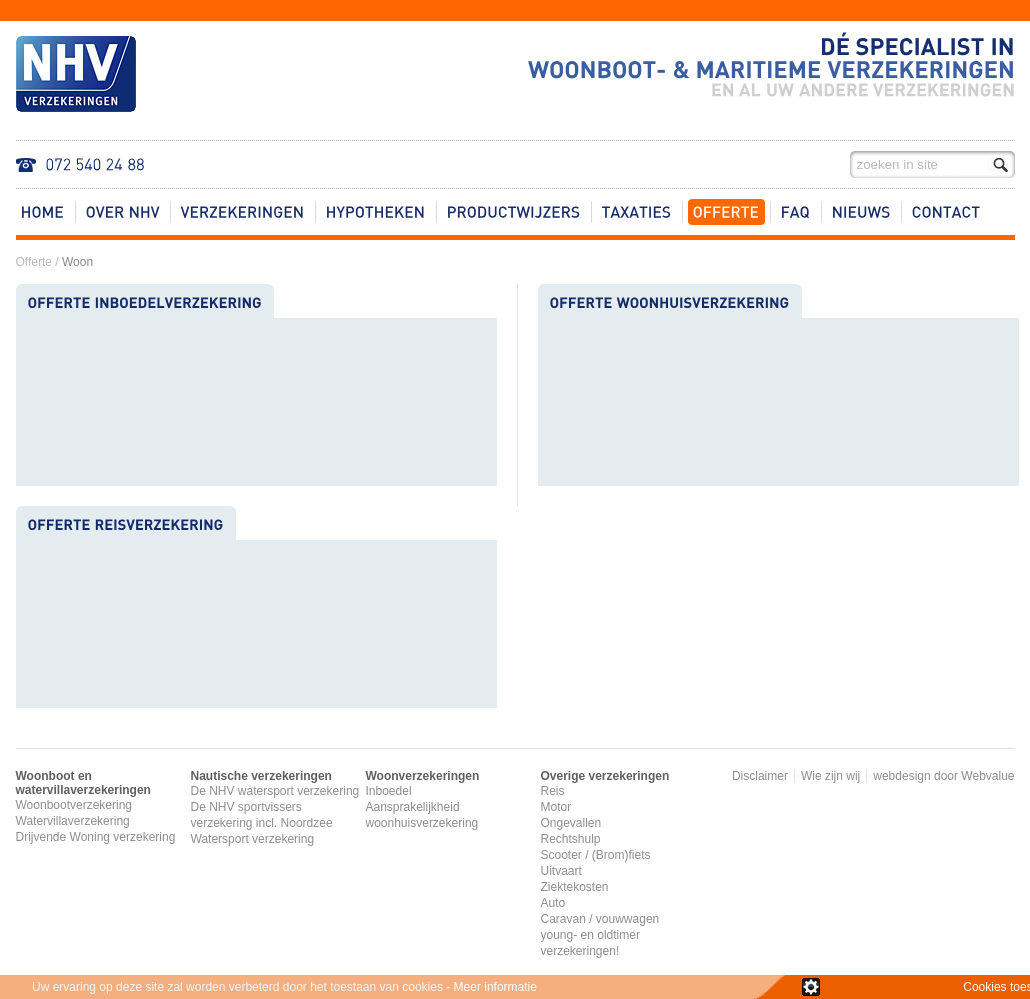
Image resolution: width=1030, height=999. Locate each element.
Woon (77, 262)
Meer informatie (495, 987)
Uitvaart (561, 871)
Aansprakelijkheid (413, 807)
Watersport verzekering (253, 839)
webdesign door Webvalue (943, 776)
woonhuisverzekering (422, 823)
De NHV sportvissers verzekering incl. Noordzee (262, 815)
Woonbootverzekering (74, 805)
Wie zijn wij (830, 776)
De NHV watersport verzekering (275, 791)
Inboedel (389, 791)
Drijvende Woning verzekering (96, 837)
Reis (553, 791)
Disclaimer (760, 776)
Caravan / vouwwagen (600, 919)
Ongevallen (571, 823)
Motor (556, 807)
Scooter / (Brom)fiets (596, 855)
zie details (811, 987)
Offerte (34, 262)
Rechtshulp (571, 839)
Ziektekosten (575, 887)
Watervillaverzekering (73, 821)
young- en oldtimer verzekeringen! (590, 943)
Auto (553, 903)
